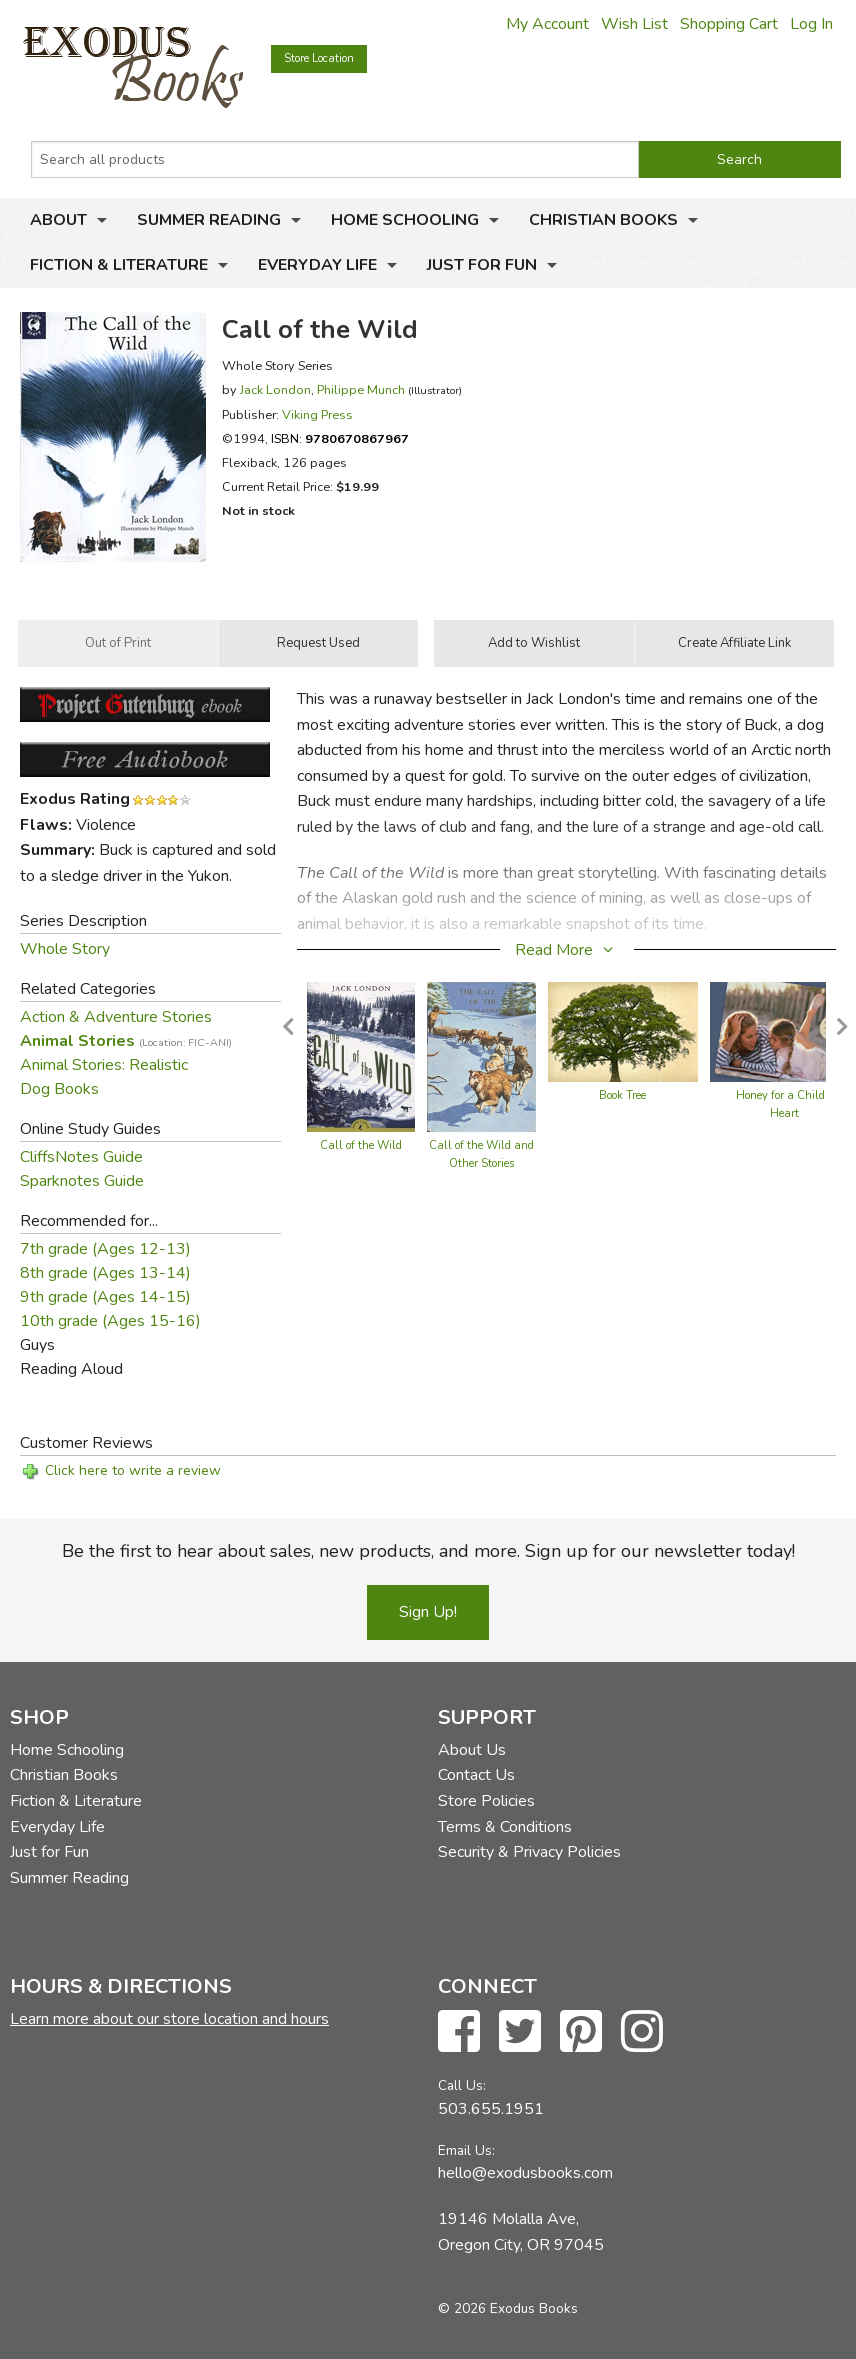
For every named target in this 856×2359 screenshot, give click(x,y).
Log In (811, 24)
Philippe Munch (361, 389)
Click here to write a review (133, 1470)
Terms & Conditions (505, 1827)
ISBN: (340, 438)
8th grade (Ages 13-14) (105, 1273)
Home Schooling (405, 220)
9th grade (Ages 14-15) (105, 1297)
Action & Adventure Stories (116, 1017)
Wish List (634, 24)
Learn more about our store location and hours (169, 2019)
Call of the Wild (361, 1145)
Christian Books (603, 220)
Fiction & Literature (119, 265)
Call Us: (462, 2085)
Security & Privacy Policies (529, 1852)
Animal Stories (126, 1041)
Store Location (319, 58)
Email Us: (466, 2150)
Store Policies (486, 1801)
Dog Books (59, 1089)
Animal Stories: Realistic (104, 1065)
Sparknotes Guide (82, 1181)
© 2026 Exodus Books (508, 2308)
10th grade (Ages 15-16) (110, 1321)
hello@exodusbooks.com (525, 2173)
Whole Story (65, 949)
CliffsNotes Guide (81, 1157)
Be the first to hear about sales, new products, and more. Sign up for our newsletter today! (428, 1551)
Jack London (275, 389)
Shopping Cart (729, 24)
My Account (547, 24)
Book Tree (622, 1095)
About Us (472, 1750)
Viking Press (317, 414)
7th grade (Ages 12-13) (105, 1249)
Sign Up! (428, 1612)
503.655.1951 (491, 2109)
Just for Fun (482, 265)
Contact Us (476, 1775)
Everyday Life (317, 265)
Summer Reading (209, 220)
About (58, 220)
